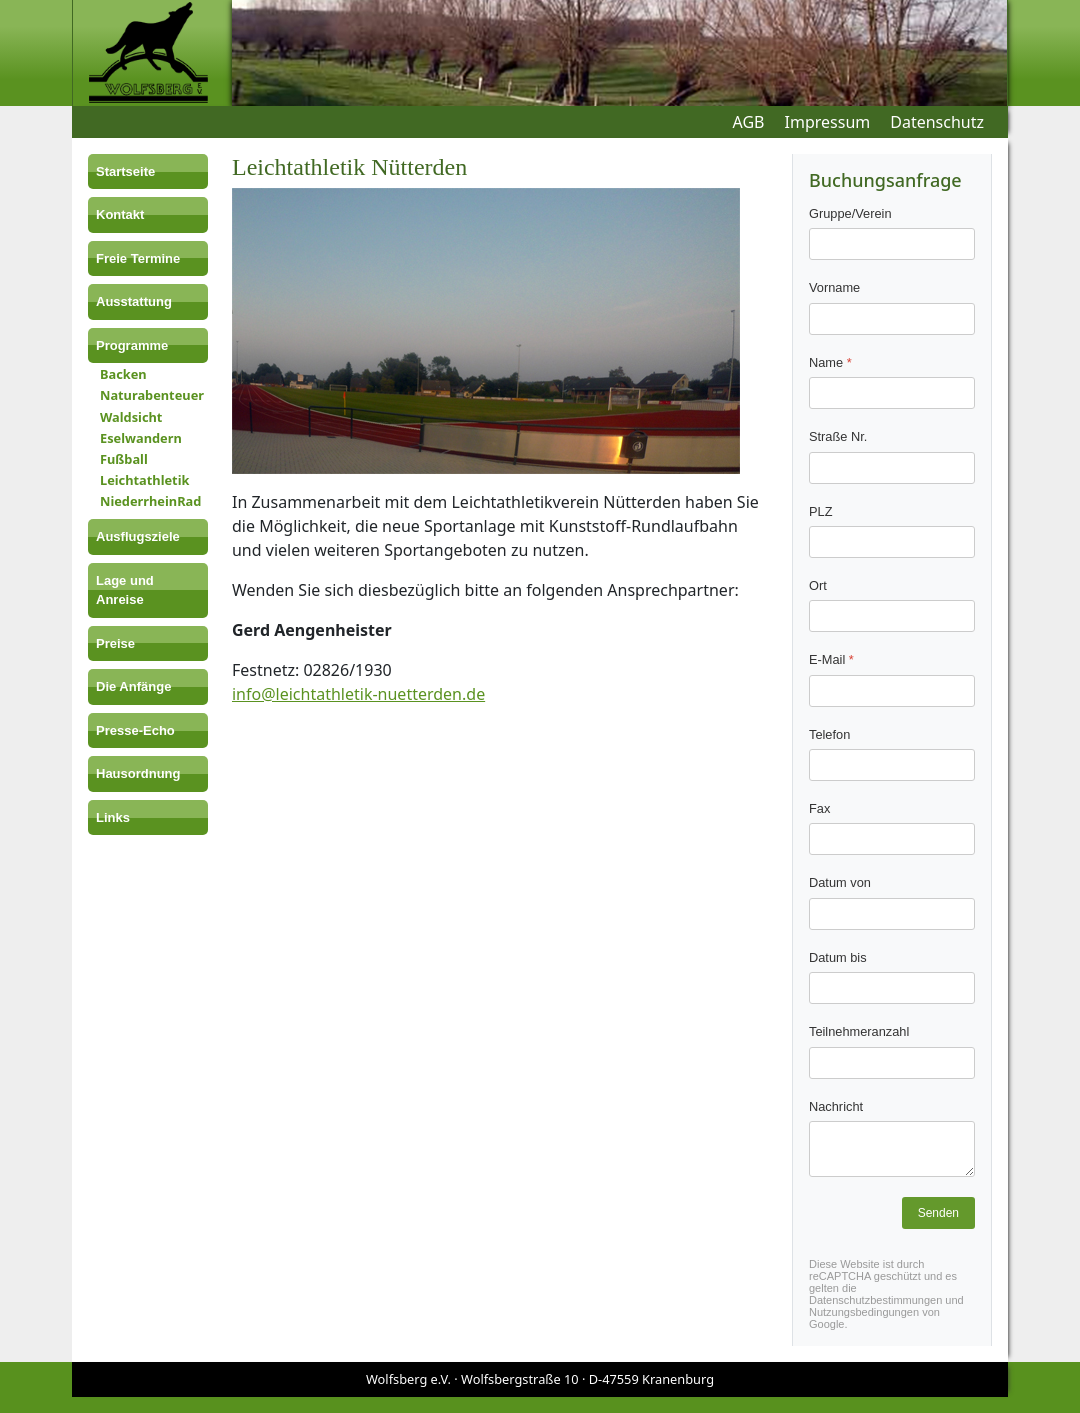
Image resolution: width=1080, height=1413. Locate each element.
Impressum (828, 122)
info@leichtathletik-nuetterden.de (358, 694)
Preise (115, 643)
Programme (132, 345)
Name (830, 362)
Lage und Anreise (125, 590)
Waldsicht (131, 417)
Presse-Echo (135, 730)
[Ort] (892, 617)
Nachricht (836, 1106)
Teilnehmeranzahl (859, 1031)
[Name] (892, 393)
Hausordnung (138, 773)
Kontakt (120, 214)
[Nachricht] (892, 1149)
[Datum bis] (892, 988)
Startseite (125, 171)
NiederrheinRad (150, 501)
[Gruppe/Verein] (892, 245)
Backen (123, 374)
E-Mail (831, 660)
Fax (819, 808)
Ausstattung (134, 301)
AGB (749, 122)
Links (113, 817)
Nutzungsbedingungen (864, 1312)
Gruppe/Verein (850, 213)
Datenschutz (937, 122)
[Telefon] (892, 765)
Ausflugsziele (138, 536)
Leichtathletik (144, 480)
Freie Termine (138, 258)
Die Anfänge (133, 686)
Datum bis (838, 957)
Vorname (834, 288)
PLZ (820, 511)
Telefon (829, 734)
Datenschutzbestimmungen (875, 1300)
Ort (818, 585)
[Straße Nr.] (892, 468)
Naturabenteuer (152, 395)
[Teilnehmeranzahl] (892, 1063)
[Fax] (892, 840)
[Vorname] (892, 319)
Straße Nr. (838, 436)
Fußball (124, 459)
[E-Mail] (892, 691)
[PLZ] (892, 542)
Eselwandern (141, 438)
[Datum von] (892, 914)
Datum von (840, 883)
